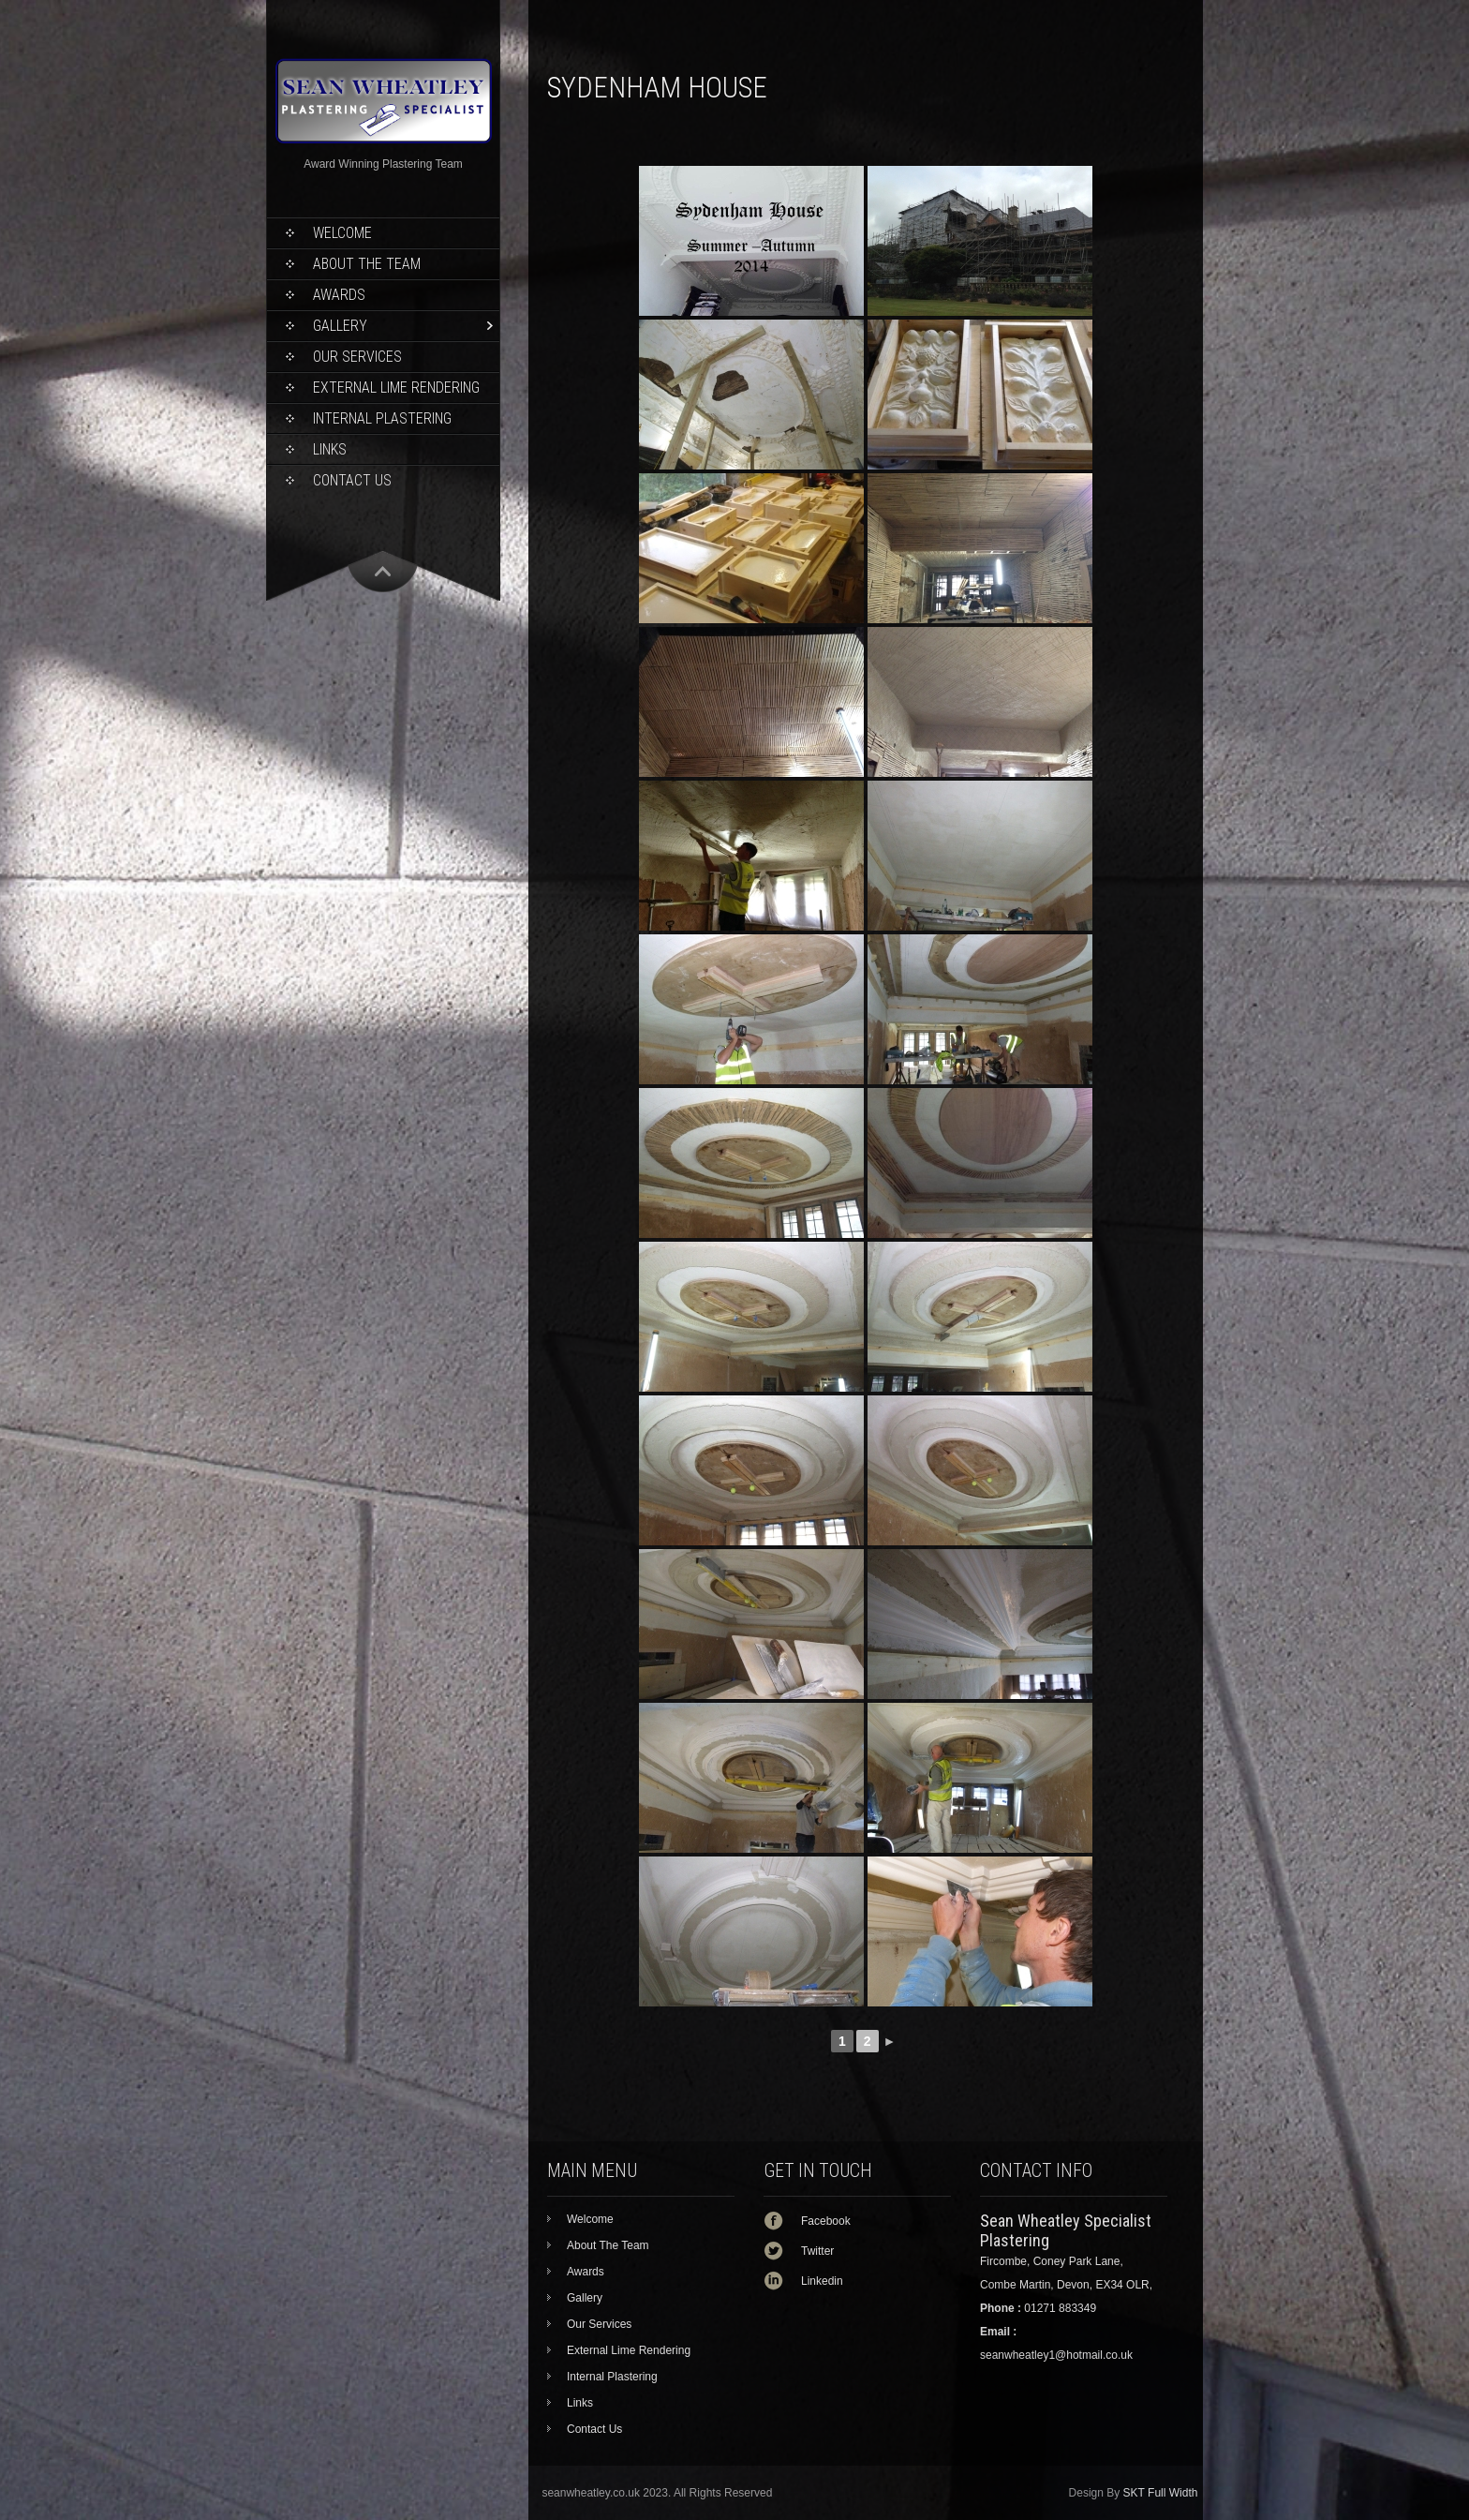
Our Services (357, 356)
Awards (339, 295)
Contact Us (352, 480)
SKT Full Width (1160, 2492)
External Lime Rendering (396, 387)
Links (330, 449)
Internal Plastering (382, 418)
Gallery (340, 326)
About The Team (367, 264)
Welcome (342, 233)
